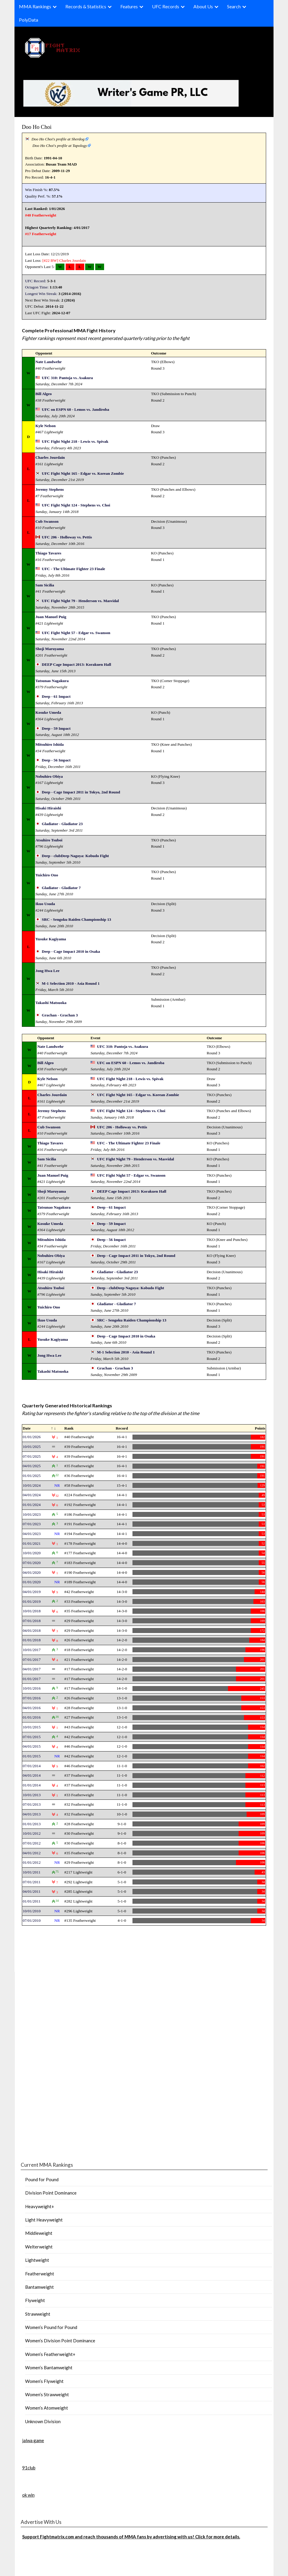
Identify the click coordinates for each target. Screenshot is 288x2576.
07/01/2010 (32, 1920)
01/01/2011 (32, 1901)
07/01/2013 (32, 1804)
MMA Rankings (35, 6)
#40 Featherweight (40, 215)
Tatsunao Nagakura (52, 681)
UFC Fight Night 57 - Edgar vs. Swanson (76, 633)
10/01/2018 (32, 1611)
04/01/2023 (32, 1533)
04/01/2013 (32, 1814)
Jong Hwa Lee (47, 970)
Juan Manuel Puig (50, 617)
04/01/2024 (32, 1495)
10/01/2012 (32, 1833)
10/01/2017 (32, 1650)
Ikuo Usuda (45, 904)
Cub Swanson (47, 521)
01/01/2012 (32, 1862)
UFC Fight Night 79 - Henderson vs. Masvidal (80, 601)
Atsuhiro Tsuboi (48, 840)
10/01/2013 (32, 1795)
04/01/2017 (32, 1669)
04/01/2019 (32, 1591)
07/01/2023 (32, 1524)
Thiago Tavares (48, 553)
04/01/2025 (32, 1466)
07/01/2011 (32, 1882)
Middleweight (38, 2233)
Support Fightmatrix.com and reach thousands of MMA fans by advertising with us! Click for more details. (131, 2536)
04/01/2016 (32, 1708)
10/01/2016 (32, 1688)
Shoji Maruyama (49, 649)
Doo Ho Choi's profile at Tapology (60, 145)
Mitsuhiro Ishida (49, 744)
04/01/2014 (32, 1775)
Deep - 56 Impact (56, 760)
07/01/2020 (32, 1562)
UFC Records (165, 6)
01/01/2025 (32, 1475)
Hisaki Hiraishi (48, 808)
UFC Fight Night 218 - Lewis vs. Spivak (75, 441)
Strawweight (37, 2314)
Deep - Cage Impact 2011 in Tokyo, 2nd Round (81, 792)
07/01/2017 (32, 1659)
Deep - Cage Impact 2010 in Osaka (71, 951)
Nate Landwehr (48, 362)
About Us (203, 6)
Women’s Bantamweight (48, 2367)
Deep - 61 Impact (56, 696)
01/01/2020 (32, 1582)
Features (129, 6)
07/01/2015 (32, 1737)
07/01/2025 (32, 1456)
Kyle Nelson (45, 426)
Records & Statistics (85, 6)
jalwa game (33, 2440)
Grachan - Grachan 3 (60, 1015)
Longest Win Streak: (41, 293)
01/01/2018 (32, 1640)
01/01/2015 (32, 1756)
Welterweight (39, 2246)
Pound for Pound (42, 2179)
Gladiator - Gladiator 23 (62, 824)
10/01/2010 (32, 1911)
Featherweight (39, 2273)
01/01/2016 (32, 1717)
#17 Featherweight (40, 234)
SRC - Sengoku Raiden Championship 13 (76, 919)
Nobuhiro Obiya (49, 776)
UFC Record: (35, 281)
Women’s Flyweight (44, 2381)
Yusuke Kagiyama (50, 939)
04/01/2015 (32, 1746)
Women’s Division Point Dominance (60, 2340)
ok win (28, 2495)
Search (234, 6)
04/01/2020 (32, 1572)
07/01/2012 (32, 1843)
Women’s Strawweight (47, 2394)
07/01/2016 (32, 1698)
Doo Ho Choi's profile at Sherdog (57, 139)
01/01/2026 (32, 1437)
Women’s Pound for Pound (51, 2327)
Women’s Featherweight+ (50, 2354)
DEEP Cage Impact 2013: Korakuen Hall (76, 664)
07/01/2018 (32, 1621)
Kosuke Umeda (48, 712)
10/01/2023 (32, 1514)
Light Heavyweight (44, 2219)
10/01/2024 (32, 1485)
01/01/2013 (32, 1824)
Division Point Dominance (51, 2192)
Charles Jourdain (72, 260)
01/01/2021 (32, 1543)
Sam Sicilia (44, 585)
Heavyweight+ (39, 2206)
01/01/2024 (32, 1504)
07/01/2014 (32, 1766)
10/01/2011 (32, 1872)
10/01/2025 (32, 1446)
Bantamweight (39, 2287)
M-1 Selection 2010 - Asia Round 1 (70, 983)
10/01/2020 (32, 1553)
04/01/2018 (32, 1630)
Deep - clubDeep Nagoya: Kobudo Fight (75, 856)
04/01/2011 (32, 1891)
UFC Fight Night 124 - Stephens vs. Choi (76, 505)
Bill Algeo (43, 394)
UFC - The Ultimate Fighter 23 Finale (73, 569)
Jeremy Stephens (49, 489)
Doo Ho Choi (37, 127)
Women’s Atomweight (46, 2407)
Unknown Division (43, 2421)
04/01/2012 (32, 1853)
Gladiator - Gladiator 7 (61, 888)
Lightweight (37, 2260)
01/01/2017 (32, 1679)
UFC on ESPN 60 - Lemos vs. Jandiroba (75, 409)
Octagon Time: (37, 287)
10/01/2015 (32, 1727)
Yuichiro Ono (46, 875)
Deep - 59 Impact (56, 728)
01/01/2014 (32, 1785)
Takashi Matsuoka (51, 1002)
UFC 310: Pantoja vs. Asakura (67, 378)
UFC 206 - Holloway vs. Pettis (67, 537)
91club (28, 2467)
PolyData (28, 20)
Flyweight (35, 2300)
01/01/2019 (32, 1601)
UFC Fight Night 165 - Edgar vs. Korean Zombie (83, 473)
